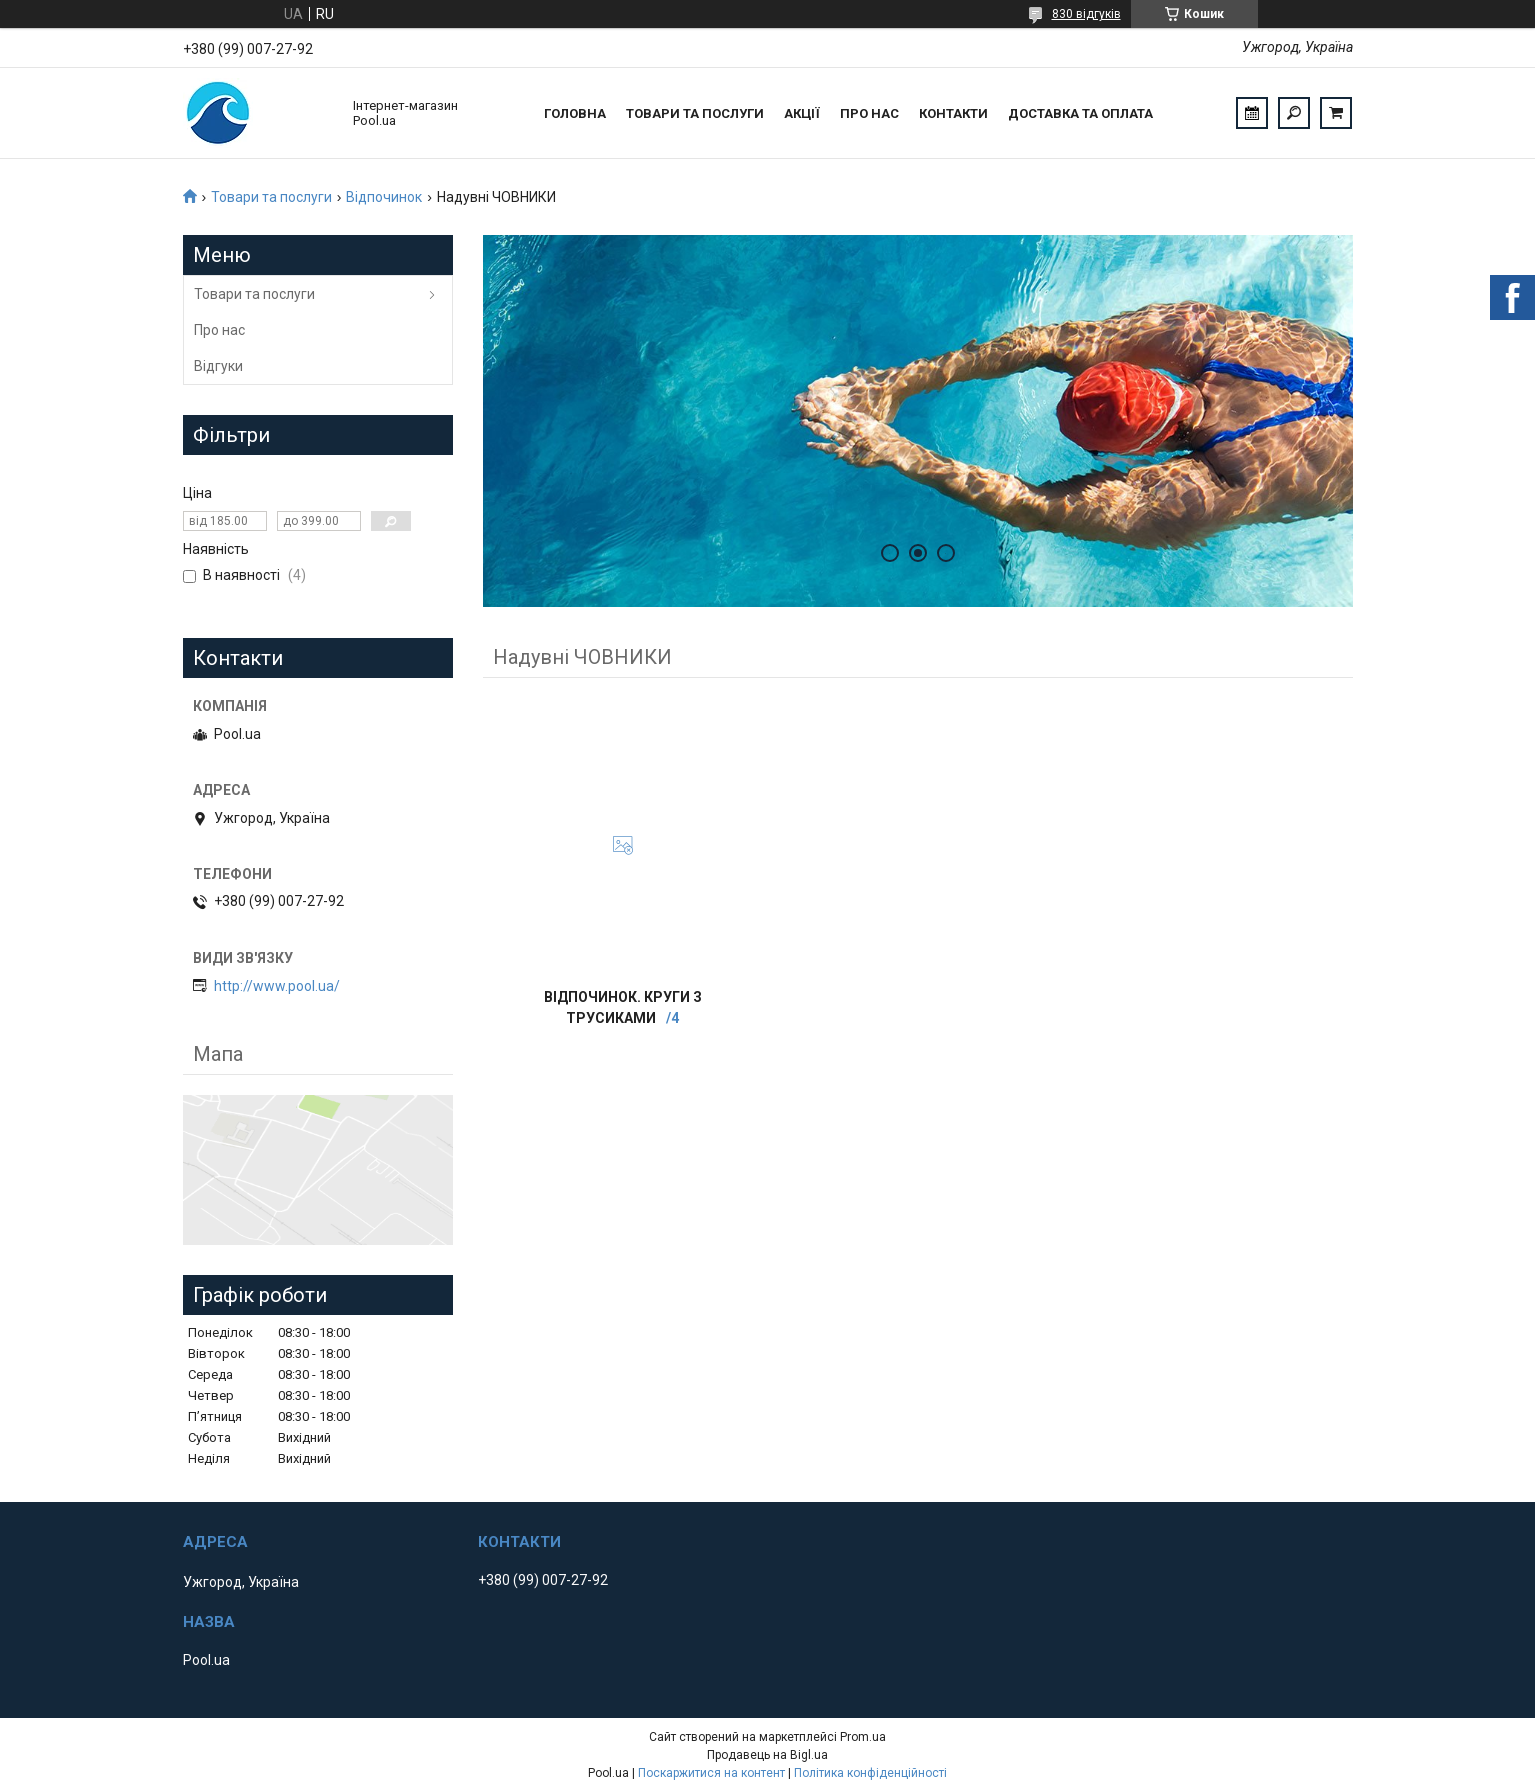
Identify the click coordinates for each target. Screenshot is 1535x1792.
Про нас (869, 113)
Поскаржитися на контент (711, 1773)
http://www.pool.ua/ (277, 986)
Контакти (953, 113)
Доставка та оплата (1080, 113)
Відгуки (218, 366)
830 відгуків (1086, 14)
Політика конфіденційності (870, 1773)
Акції (802, 113)
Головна (575, 113)
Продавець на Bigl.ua (767, 1755)
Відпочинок (384, 197)
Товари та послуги (695, 113)
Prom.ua (863, 1737)
